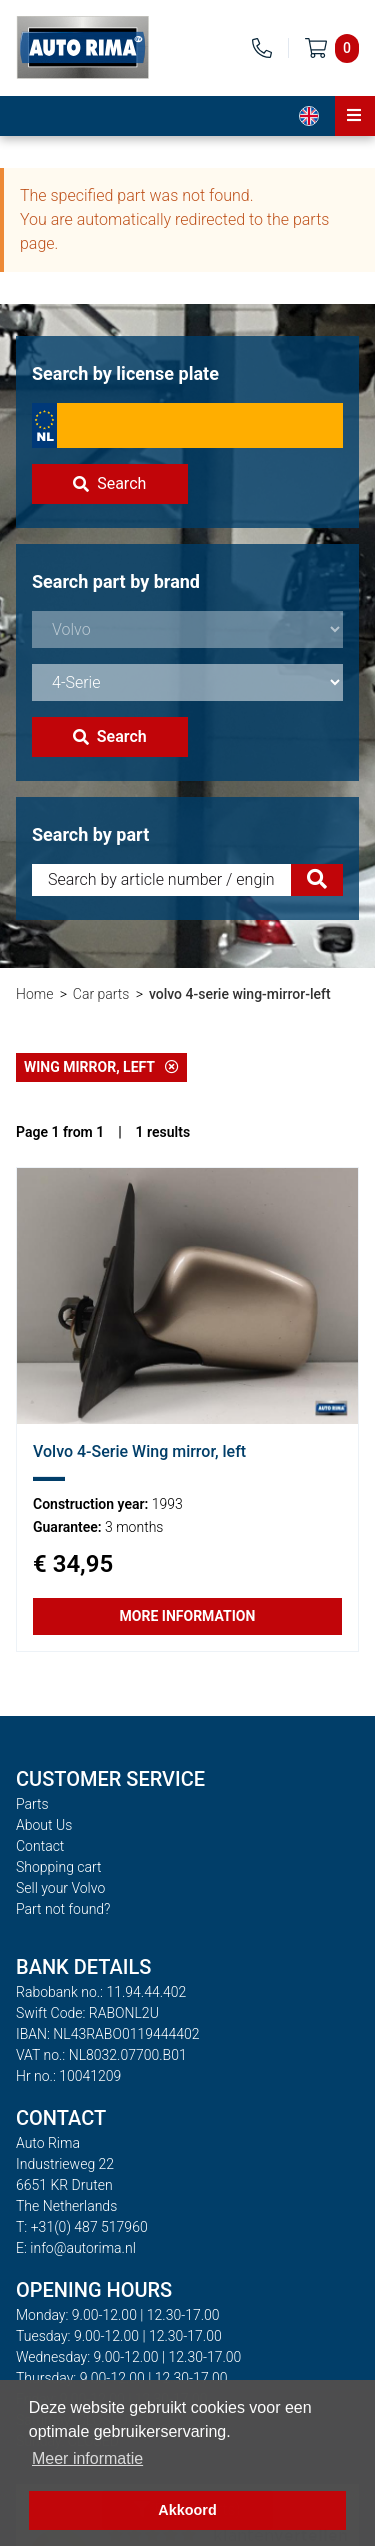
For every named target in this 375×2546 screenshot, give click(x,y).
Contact (40, 1846)
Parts (32, 1804)
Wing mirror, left (101, 1067)
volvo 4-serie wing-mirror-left (240, 994)
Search (109, 483)
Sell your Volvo (60, 1888)
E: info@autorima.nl (76, 2248)
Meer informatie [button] (87, 2458)
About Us (44, 1825)
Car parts (101, 994)
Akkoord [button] (187, 2510)
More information (188, 1616)
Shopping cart (59, 1867)
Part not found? (63, 1909)
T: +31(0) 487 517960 (82, 2227)
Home (34, 994)
